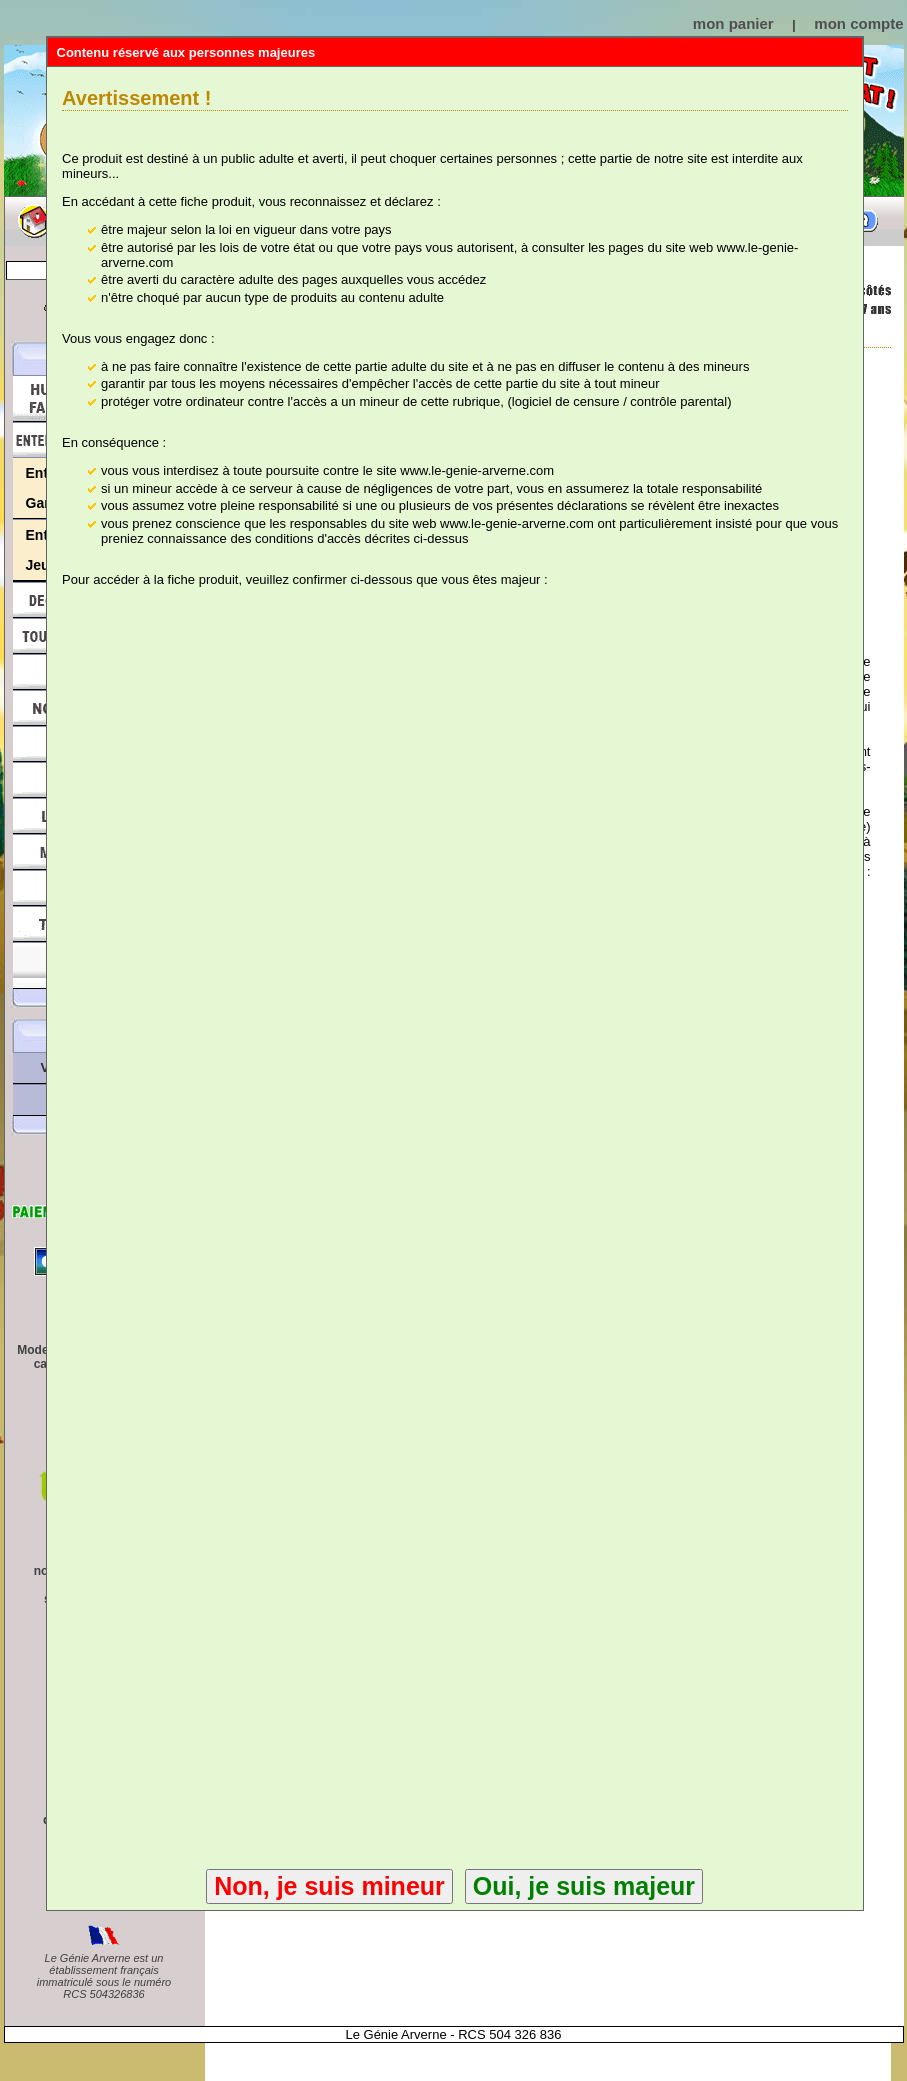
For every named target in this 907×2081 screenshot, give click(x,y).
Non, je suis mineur (329, 1886)
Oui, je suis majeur (584, 1886)
